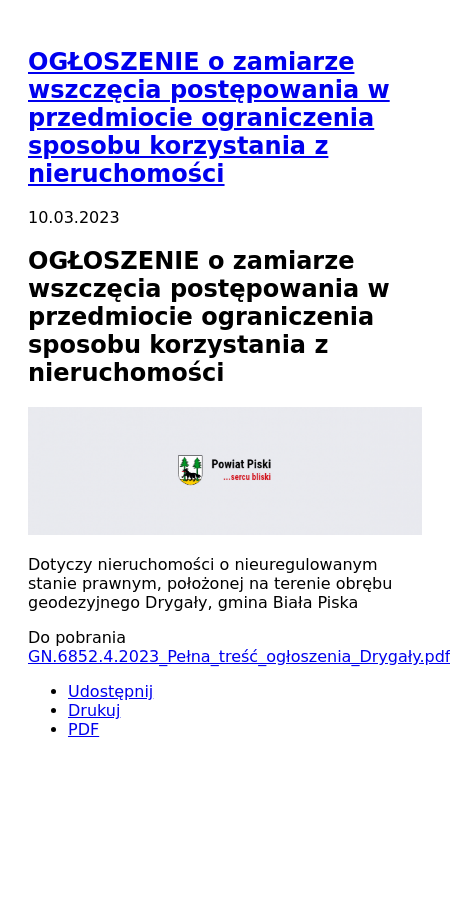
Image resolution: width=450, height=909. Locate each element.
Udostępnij (110, 691)
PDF (83, 729)
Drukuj (94, 710)
